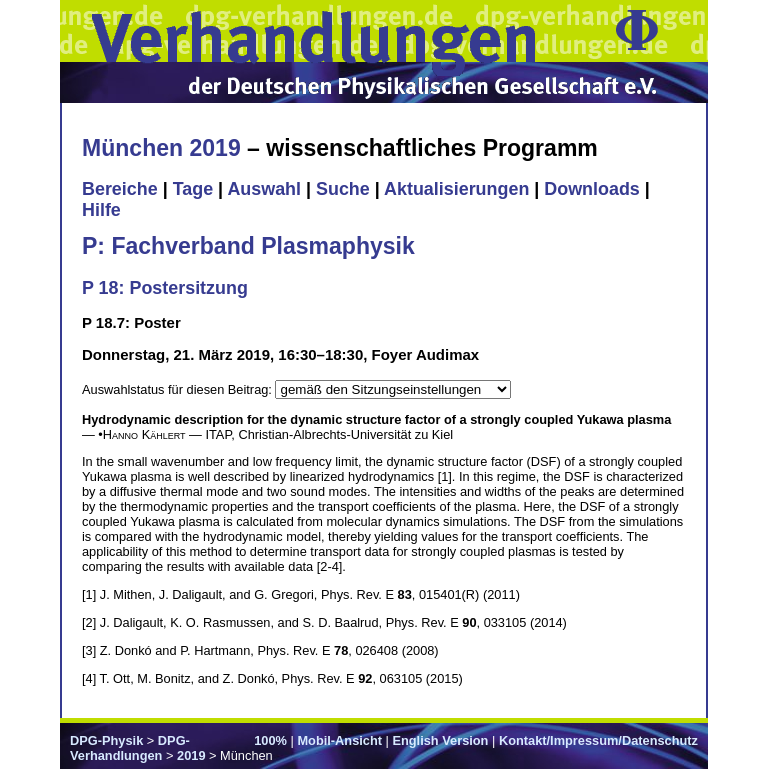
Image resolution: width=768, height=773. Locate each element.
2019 (191, 755)
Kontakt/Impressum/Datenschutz (598, 740)
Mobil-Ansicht (339, 740)
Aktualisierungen (456, 189)
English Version (440, 740)
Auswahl (264, 189)
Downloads (592, 189)
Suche (343, 189)
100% (270, 740)
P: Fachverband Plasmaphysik (248, 246)
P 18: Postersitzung (165, 288)
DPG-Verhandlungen (130, 748)
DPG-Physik (106, 740)
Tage (193, 189)
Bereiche (120, 189)
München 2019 (161, 148)
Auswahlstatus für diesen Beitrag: (178, 389)
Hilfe (101, 210)
